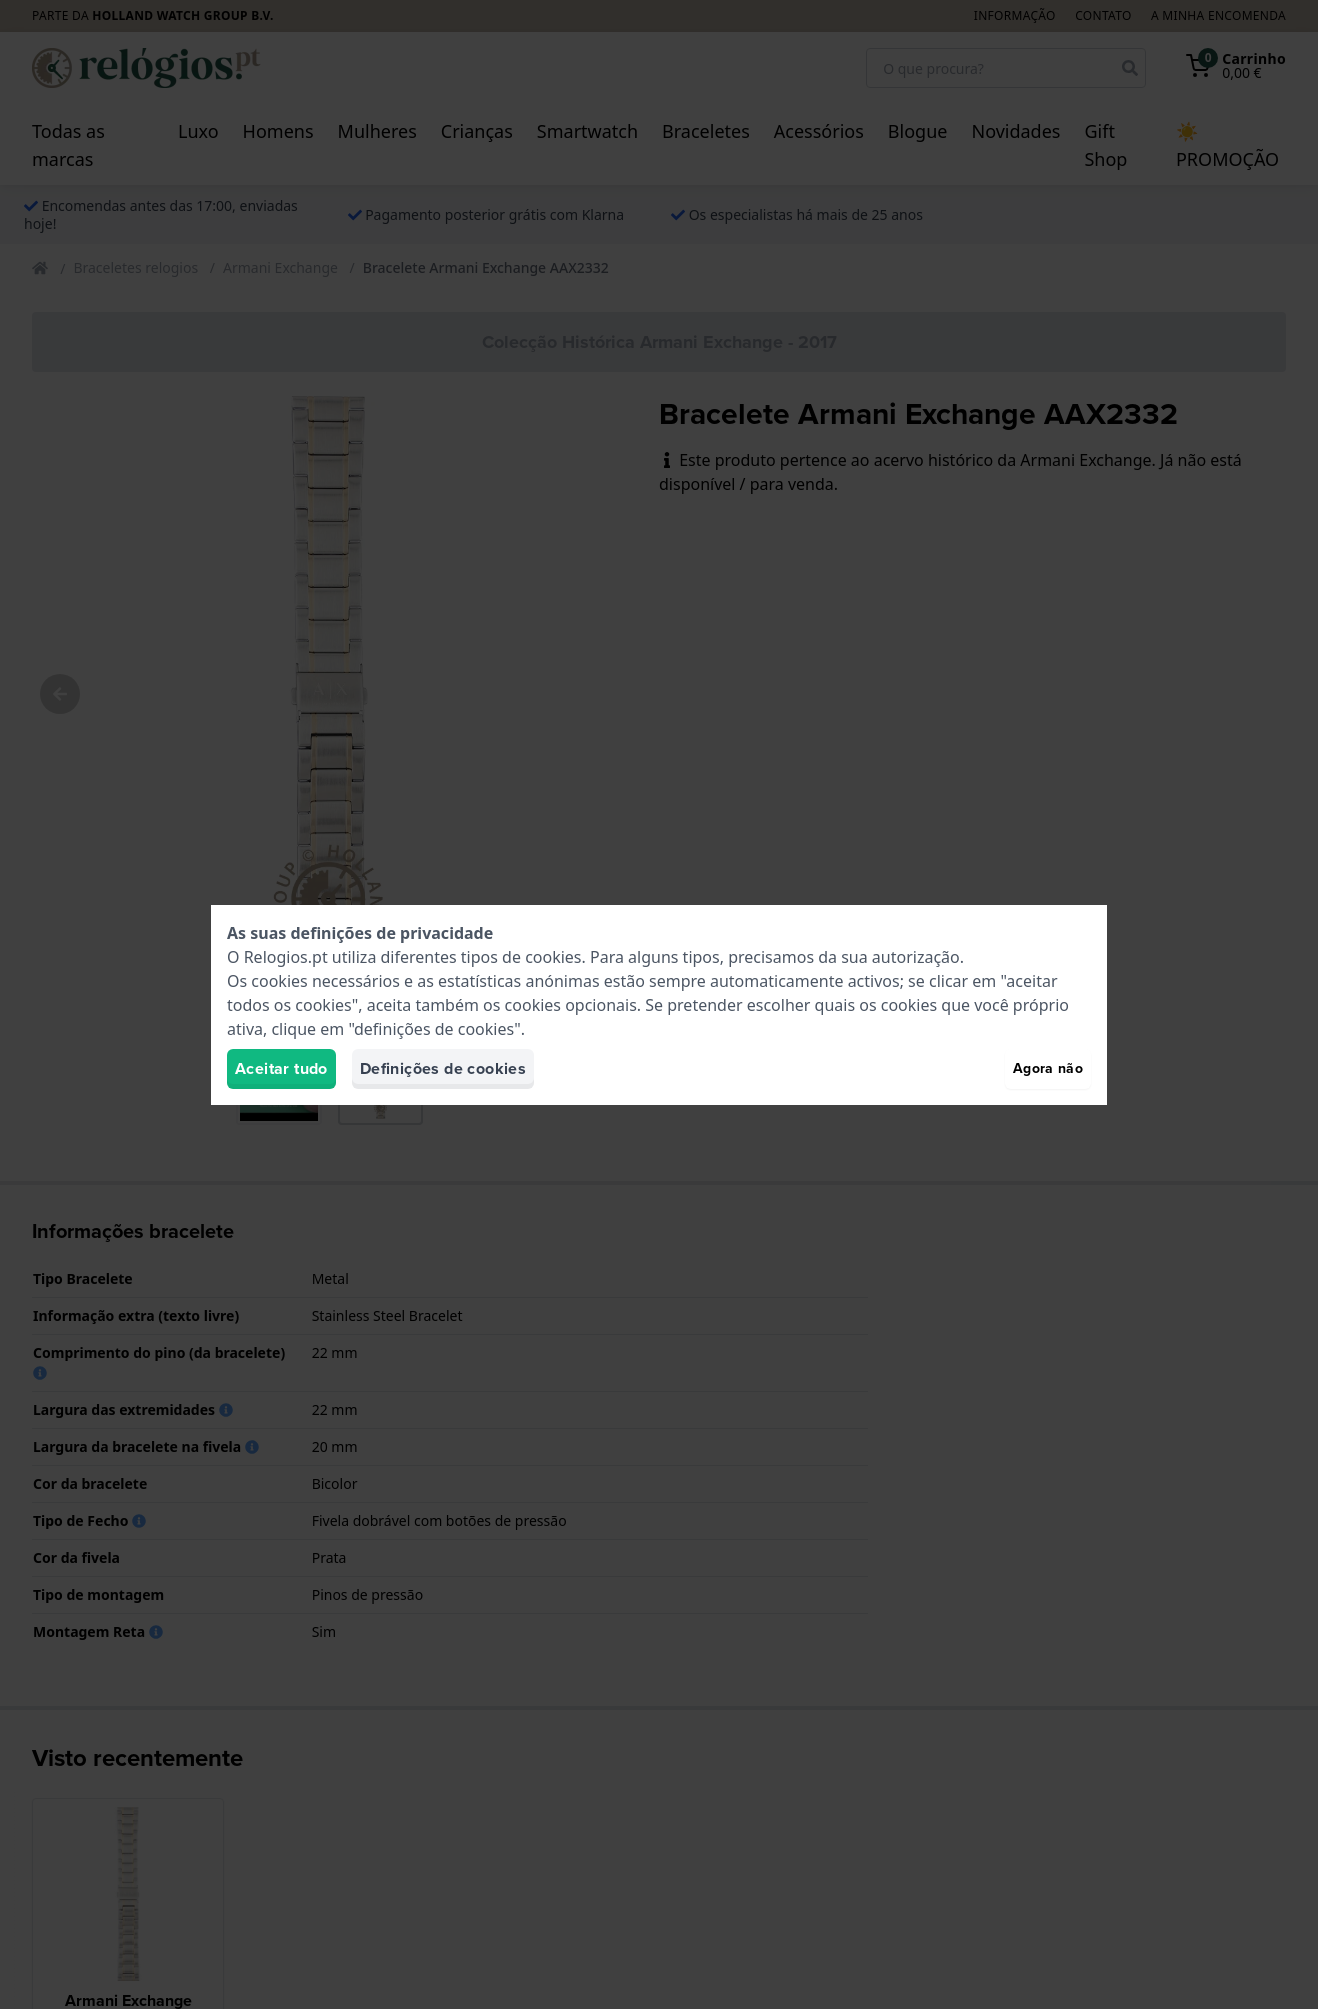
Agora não (1048, 1068)
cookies (553, 957)
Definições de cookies (443, 1068)
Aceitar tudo (281, 1068)
